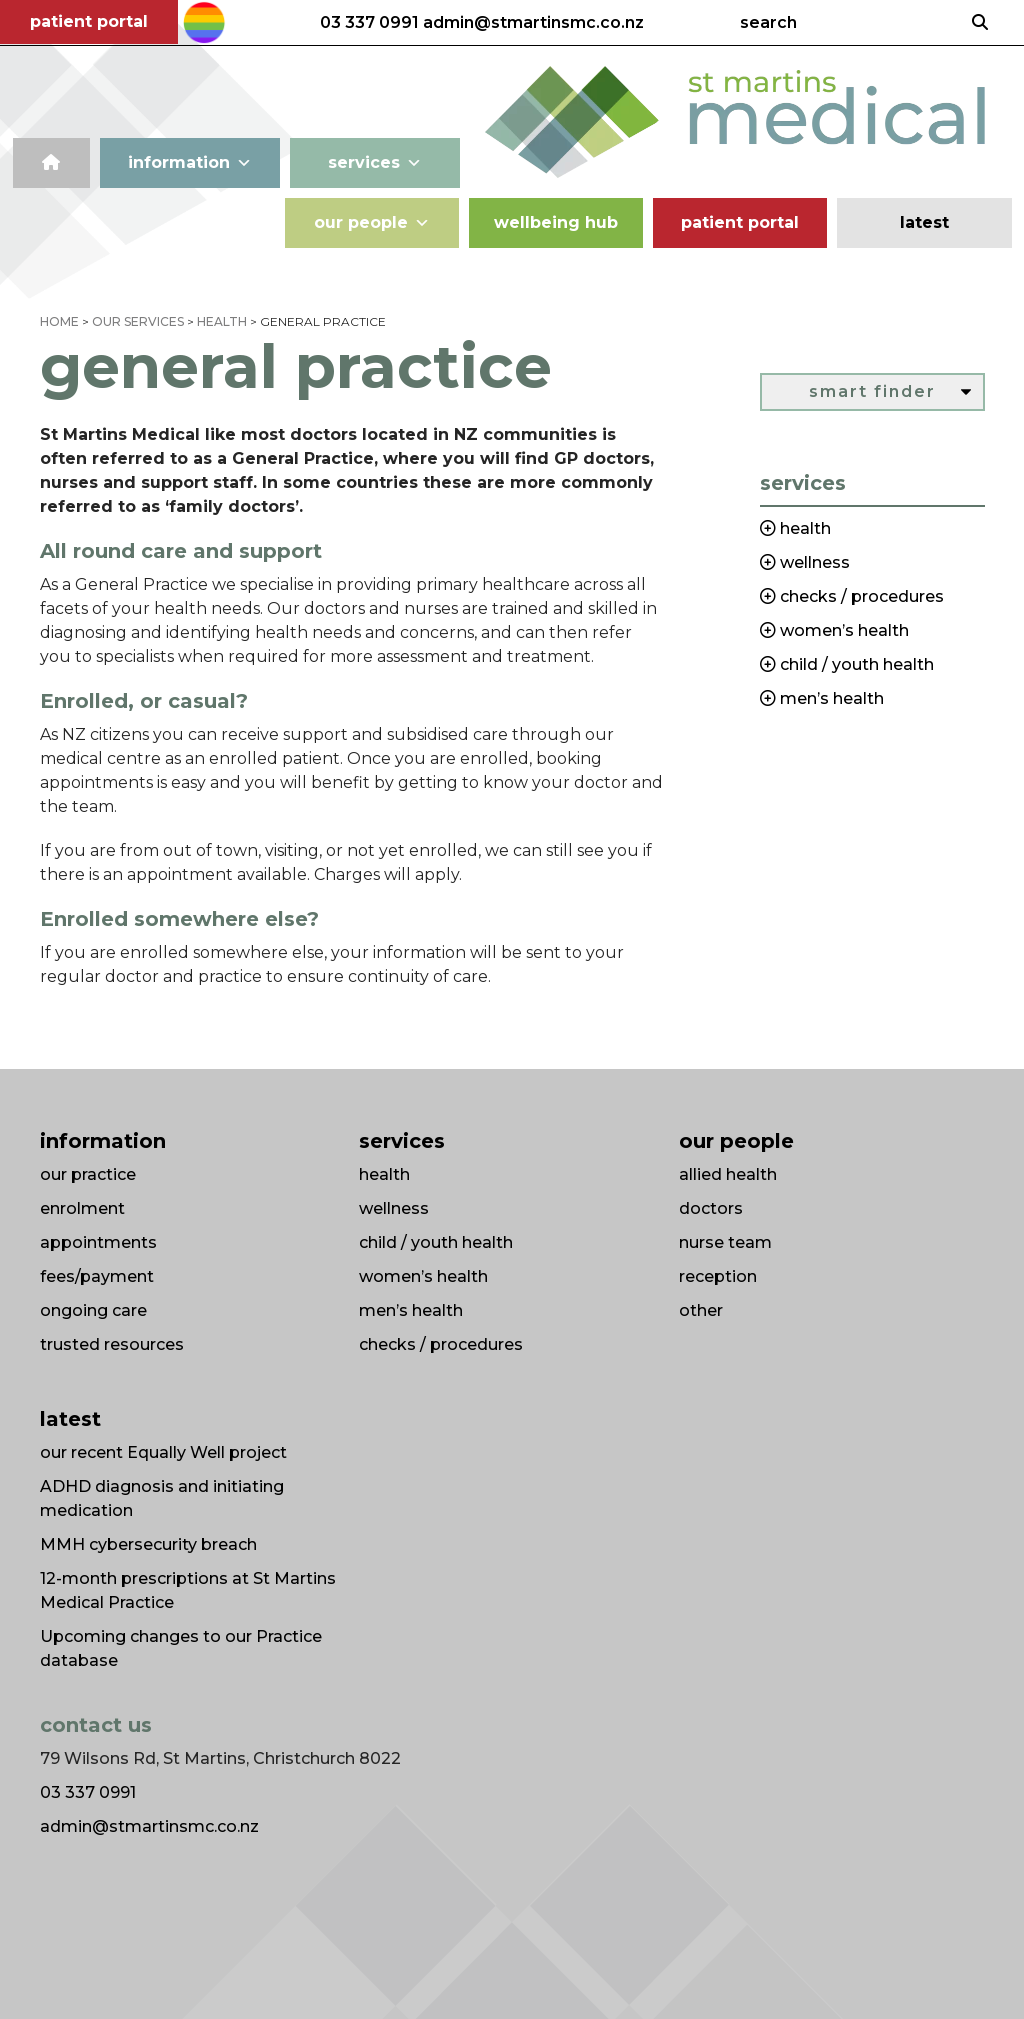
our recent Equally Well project (163, 1452)
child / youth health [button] (855, 664)
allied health (728, 1174)
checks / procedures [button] (860, 596)
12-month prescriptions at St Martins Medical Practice (188, 1590)
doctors (711, 1208)
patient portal (89, 21)
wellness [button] (813, 562)
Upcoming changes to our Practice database (181, 1648)
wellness (394, 1208)
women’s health (423, 1276)
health (384, 1174)
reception (718, 1276)
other (701, 1310)
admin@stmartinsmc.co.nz (533, 23)
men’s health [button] (830, 698)
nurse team (725, 1242)
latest (924, 222)
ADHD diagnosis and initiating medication (162, 1498)
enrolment (82, 1208)
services (375, 163)
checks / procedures (441, 1344)
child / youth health (436, 1242)
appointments (98, 1242)
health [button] (803, 528)
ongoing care (93, 1310)
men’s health (411, 1310)
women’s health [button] (842, 630)
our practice (88, 1174)
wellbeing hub (556, 222)
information (190, 163)
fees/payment (97, 1276)
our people (372, 223)
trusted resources (112, 1344)
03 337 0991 (369, 23)
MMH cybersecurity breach (148, 1544)
